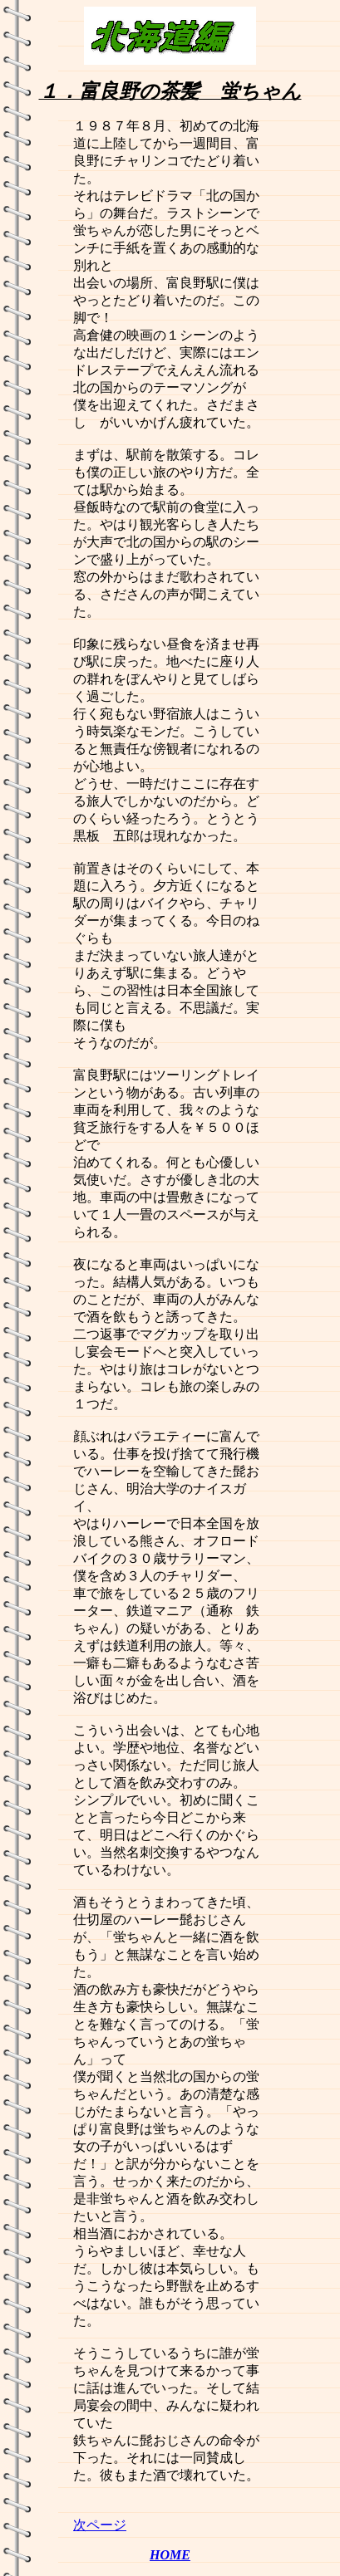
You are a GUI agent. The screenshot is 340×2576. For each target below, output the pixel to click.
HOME (170, 2555)
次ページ (99, 2525)
